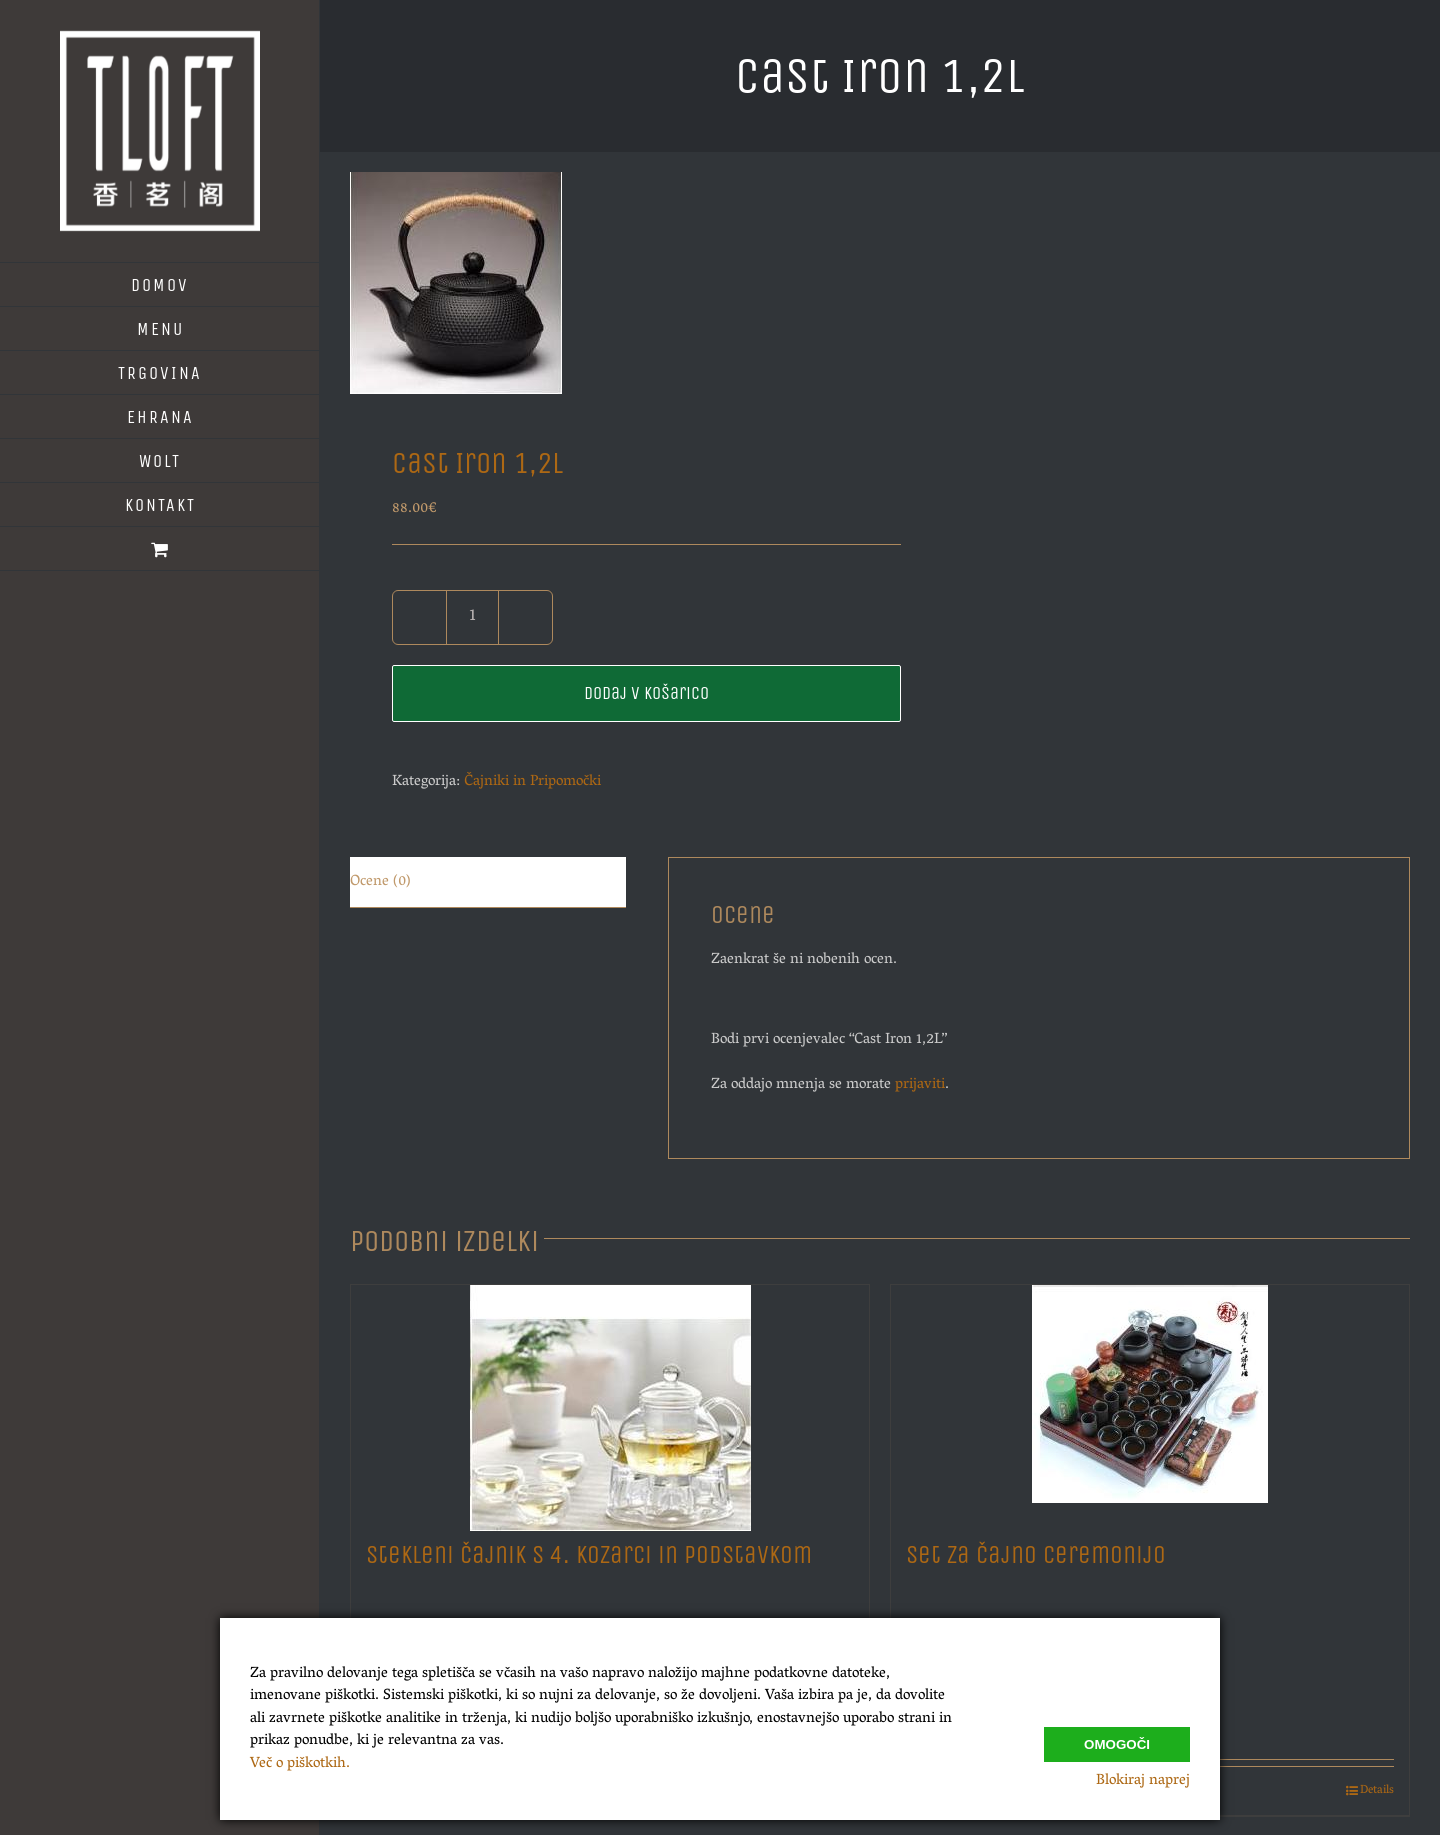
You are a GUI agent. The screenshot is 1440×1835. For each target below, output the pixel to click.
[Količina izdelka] (472, 617)
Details (1377, 1791)
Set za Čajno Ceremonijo (1036, 1555)
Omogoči (1117, 1739)
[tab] (488, 882)
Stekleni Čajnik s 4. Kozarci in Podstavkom (589, 1555)
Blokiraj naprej (1143, 1781)
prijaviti (920, 1085)
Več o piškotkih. (300, 1764)
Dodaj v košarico (646, 693)
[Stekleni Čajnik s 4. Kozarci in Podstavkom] (610, 1402)
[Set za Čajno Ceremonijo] (1150, 1402)
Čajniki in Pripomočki (532, 782)
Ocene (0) (380, 882)
